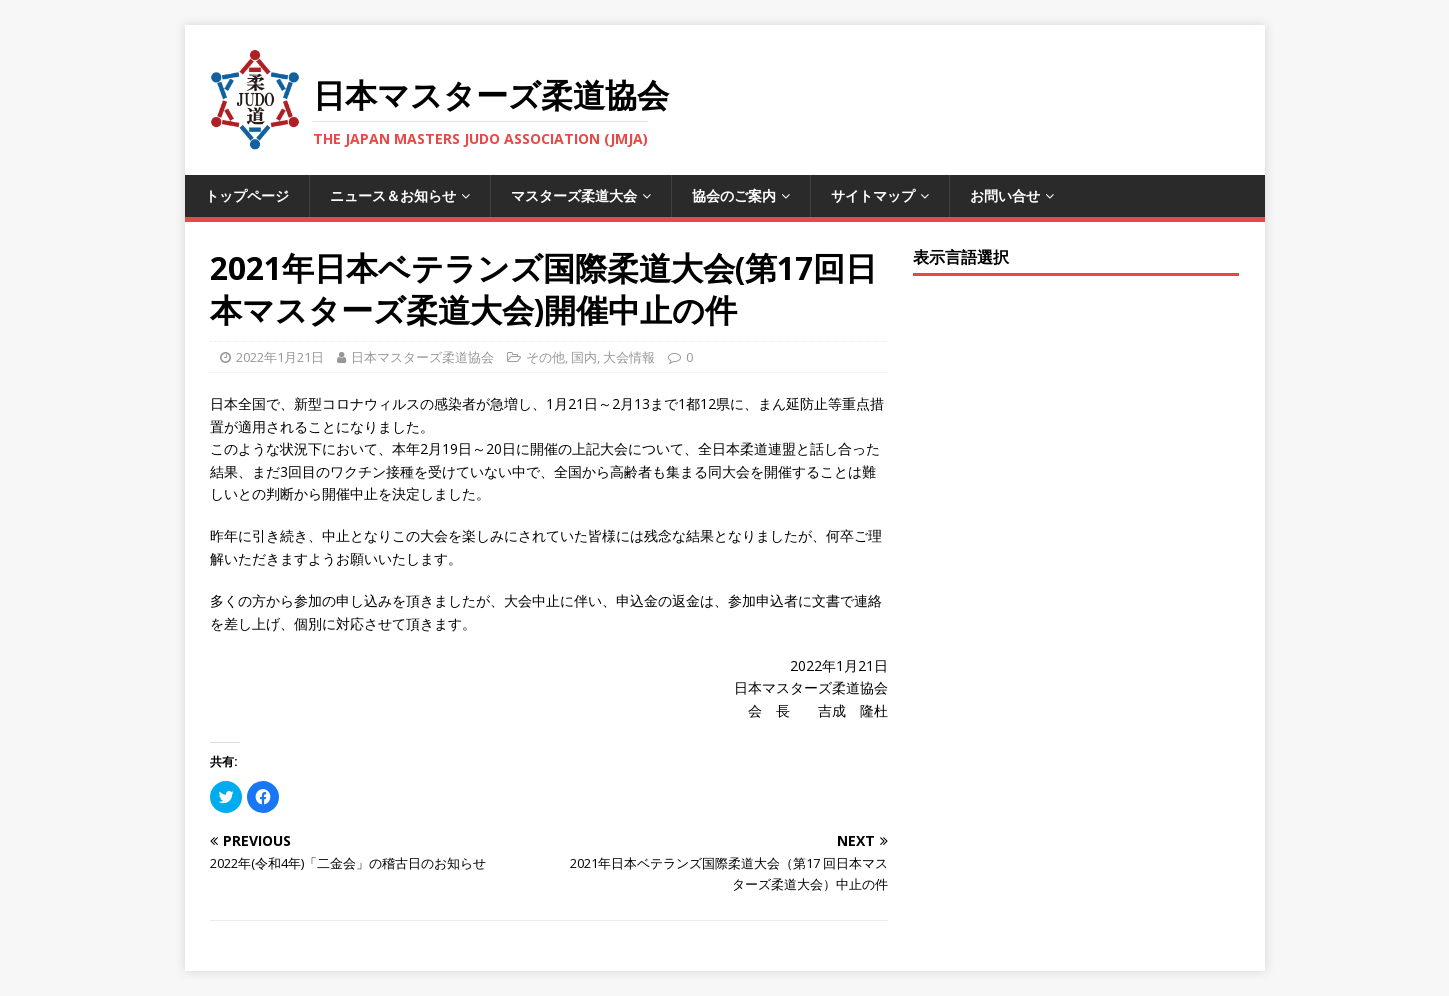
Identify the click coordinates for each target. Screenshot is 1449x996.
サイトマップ (873, 195)
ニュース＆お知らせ (393, 195)
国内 (584, 357)
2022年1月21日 (280, 357)
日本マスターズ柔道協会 (422, 357)
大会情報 (629, 357)
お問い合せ (1005, 195)
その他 (545, 357)
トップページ (247, 195)
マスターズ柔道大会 (574, 195)
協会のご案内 (734, 195)
